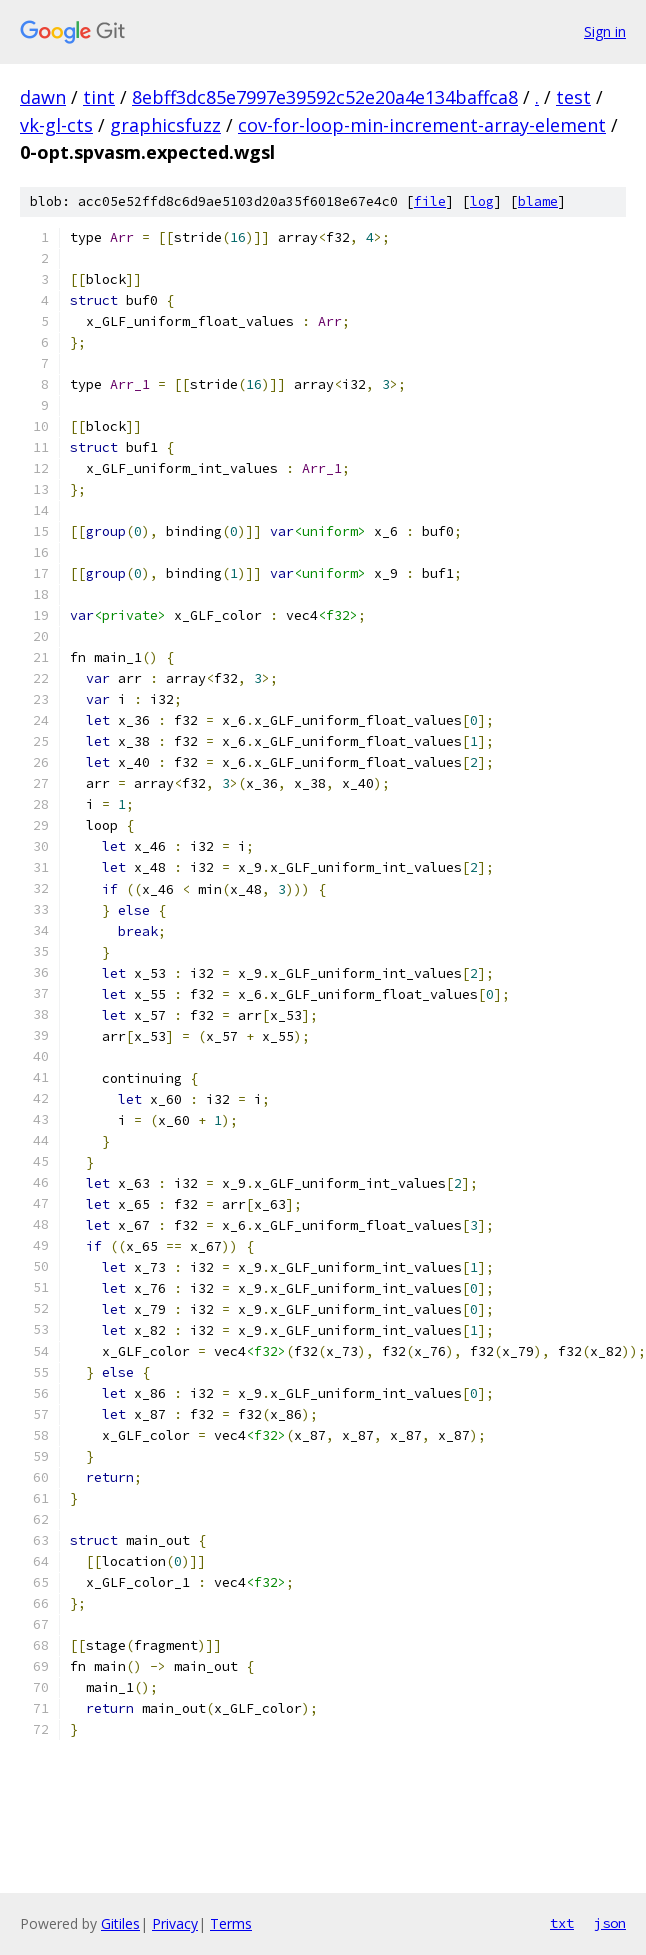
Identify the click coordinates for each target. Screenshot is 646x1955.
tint (99, 97)
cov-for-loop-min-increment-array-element (422, 125)
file (430, 201)
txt (562, 1923)
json (610, 1923)
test (573, 97)
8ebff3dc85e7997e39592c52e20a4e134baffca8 (325, 97)
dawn (43, 97)
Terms (231, 1923)
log (482, 201)
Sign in (605, 31)
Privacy (175, 1923)
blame (538, 201)
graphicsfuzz (165, 125)
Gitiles (120, 1923)
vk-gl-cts (56, 125)
